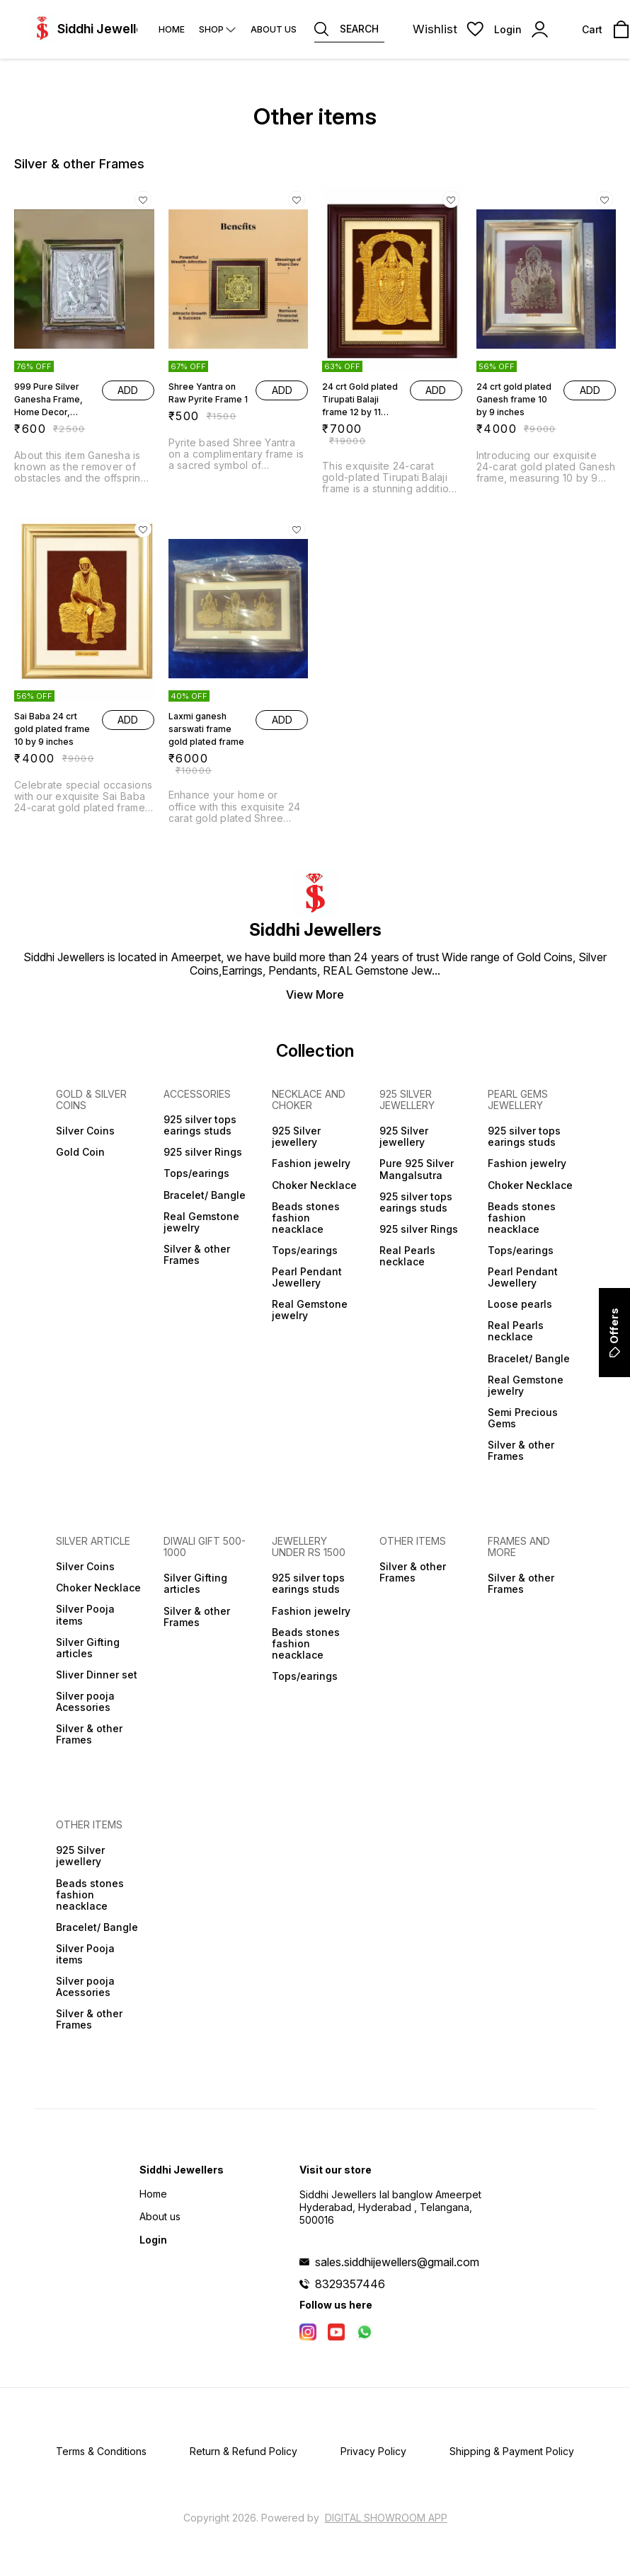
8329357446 (350, 2284)
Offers (614, 1332)
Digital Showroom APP (386, 2518)
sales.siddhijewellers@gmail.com (397, 2262)
